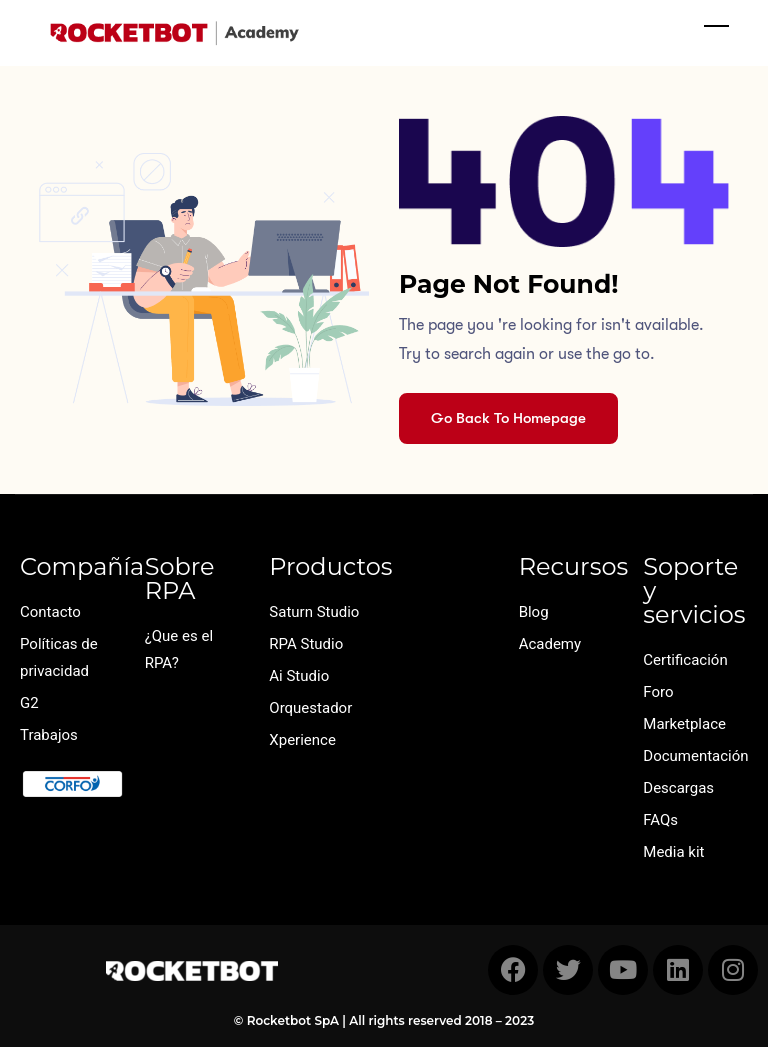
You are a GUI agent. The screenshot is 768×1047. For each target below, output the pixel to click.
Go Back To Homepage (508, 418)
